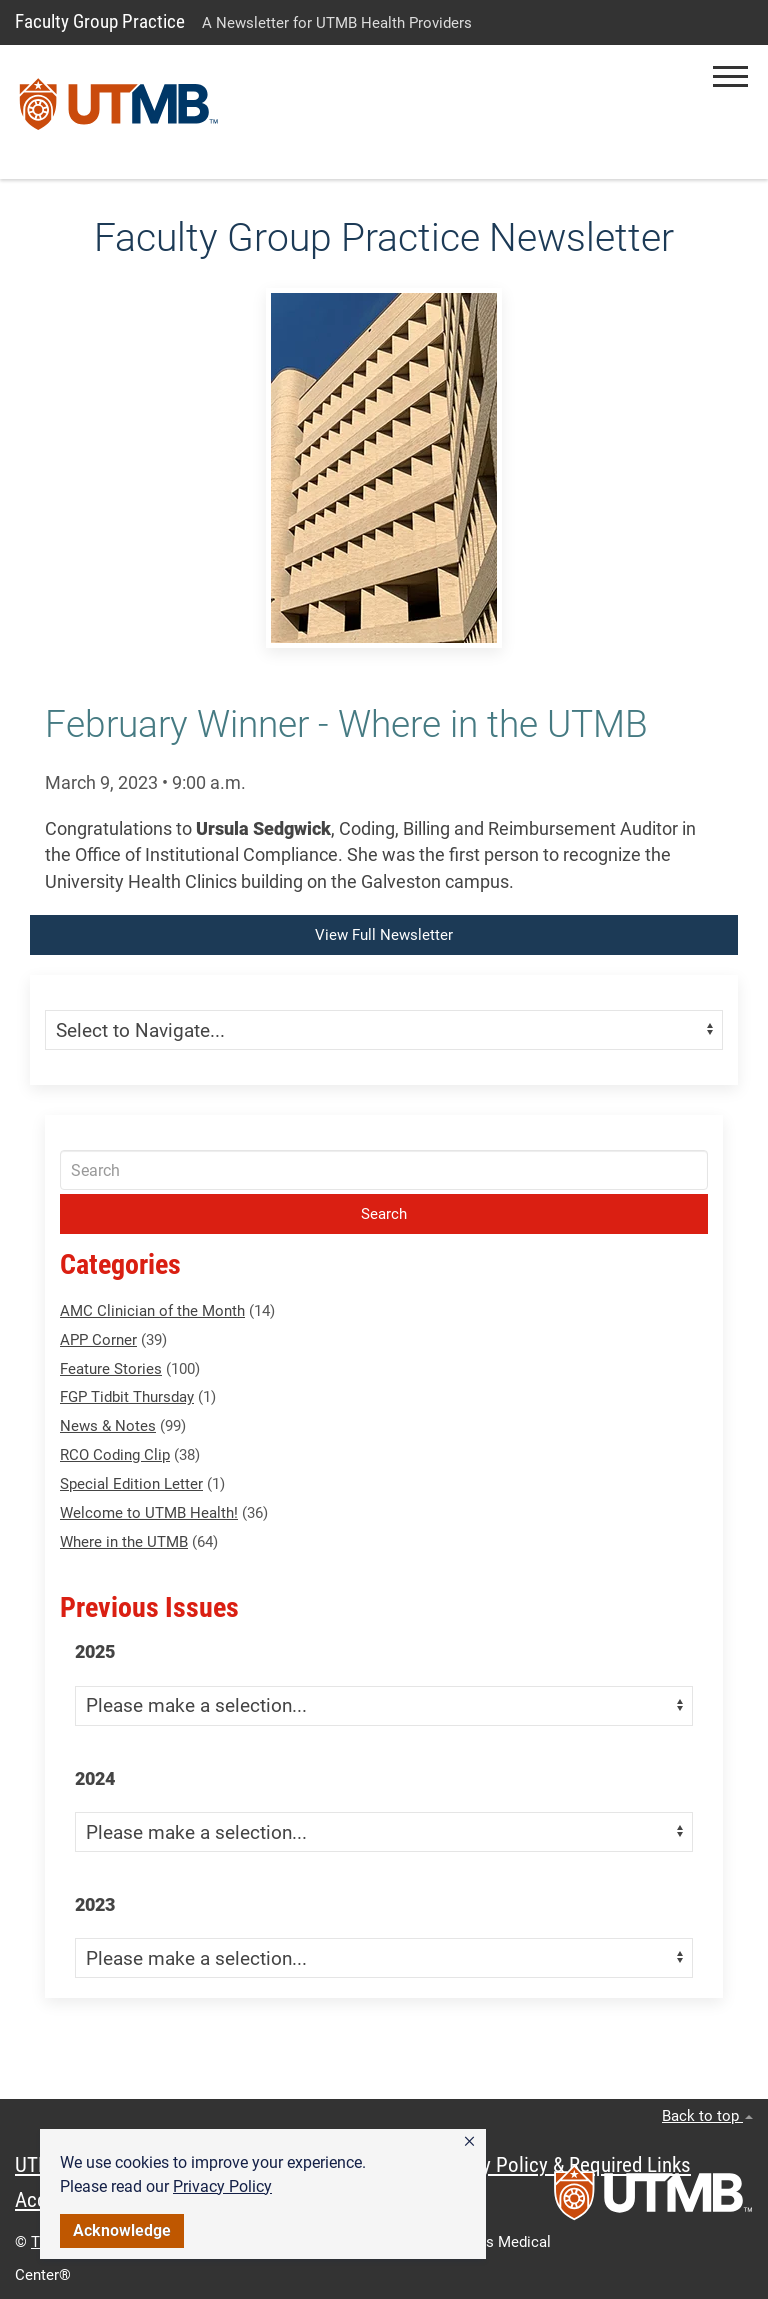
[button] (469, 2142)
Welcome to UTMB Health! (149, 1513)
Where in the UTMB (124, 1542)
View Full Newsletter (384, 935)
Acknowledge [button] (122, 2230)
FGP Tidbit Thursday (127, 1397)
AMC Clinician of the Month (152, 1311)
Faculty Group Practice (100, 21)
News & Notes (108, 1426)
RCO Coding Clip (115, 1455)
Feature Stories (111, 1369)
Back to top (707, 2116)
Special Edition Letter (131, 1484)
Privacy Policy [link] (222, 2186)
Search (384, 1214)
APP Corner (98, 1340)
